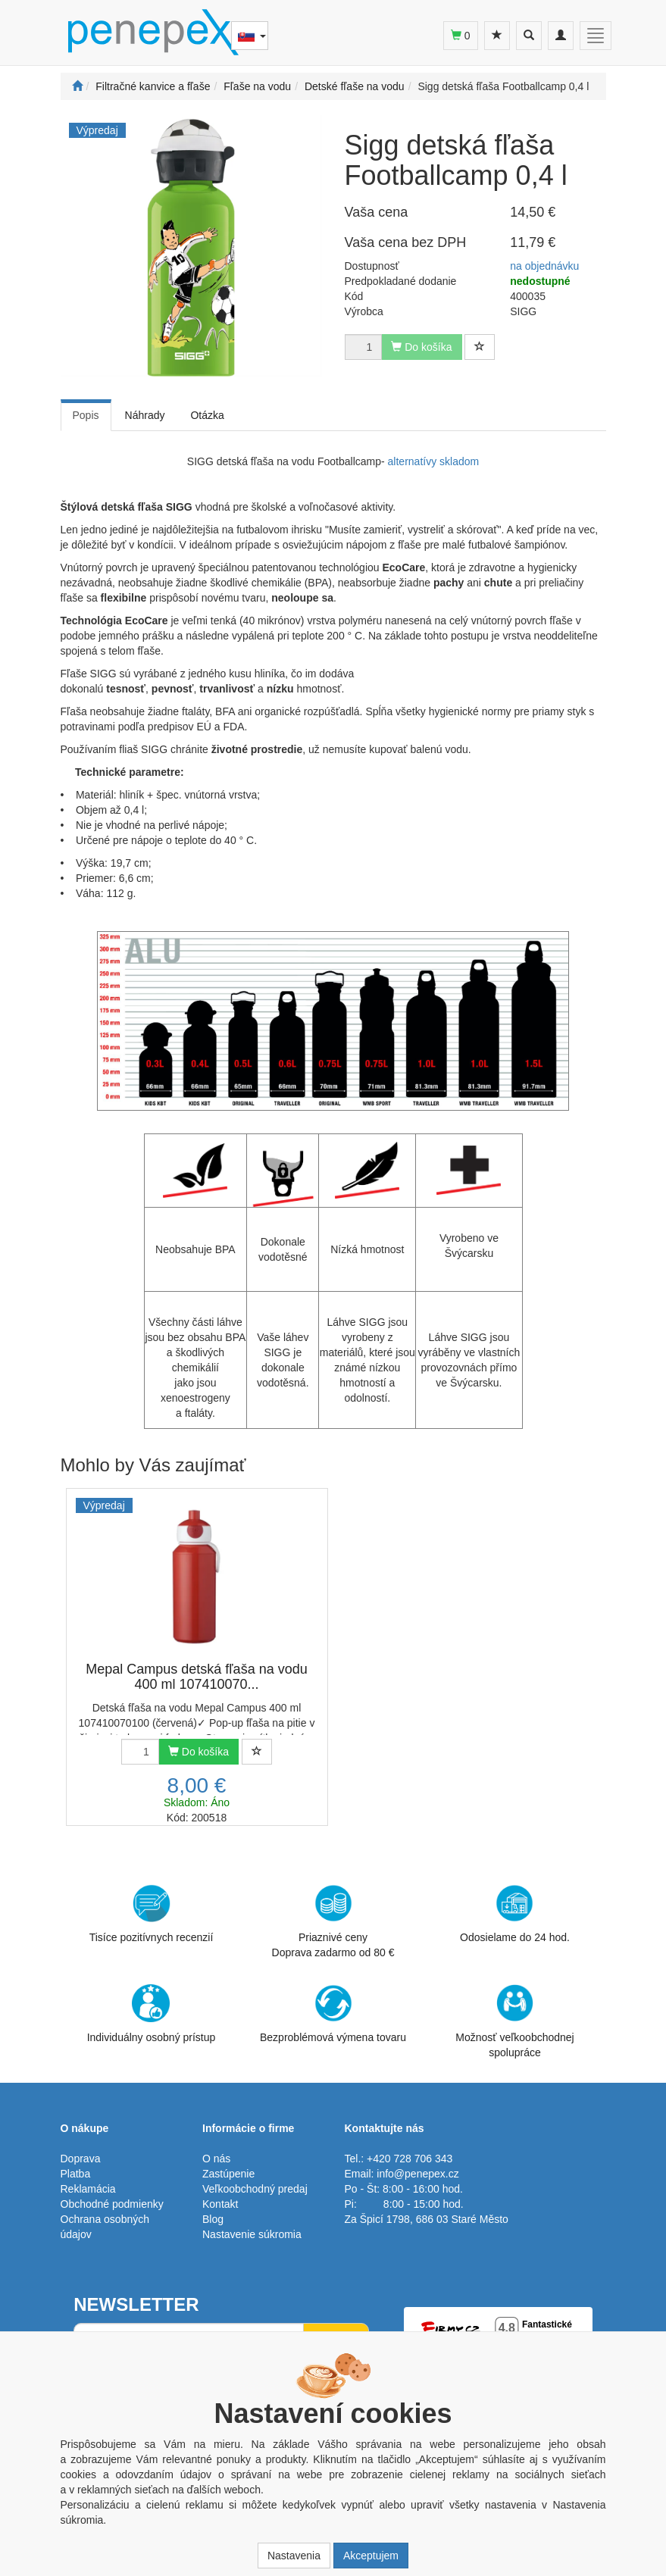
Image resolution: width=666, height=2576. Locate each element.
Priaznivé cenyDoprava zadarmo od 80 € (333, 1921)
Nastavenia (293, 2555)
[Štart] (77, 86)
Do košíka (198, 1752)
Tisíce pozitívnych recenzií (151, 1913)
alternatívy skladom (432, 461)
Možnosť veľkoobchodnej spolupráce (514, 2021)
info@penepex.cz (417, 2174)
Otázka (207, 415)
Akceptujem (371, 2555)
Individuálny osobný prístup (151, 2013)
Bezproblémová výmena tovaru (333, 2013)
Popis (86, 415)
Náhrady (145, 415)
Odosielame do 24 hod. (515, 1913)
